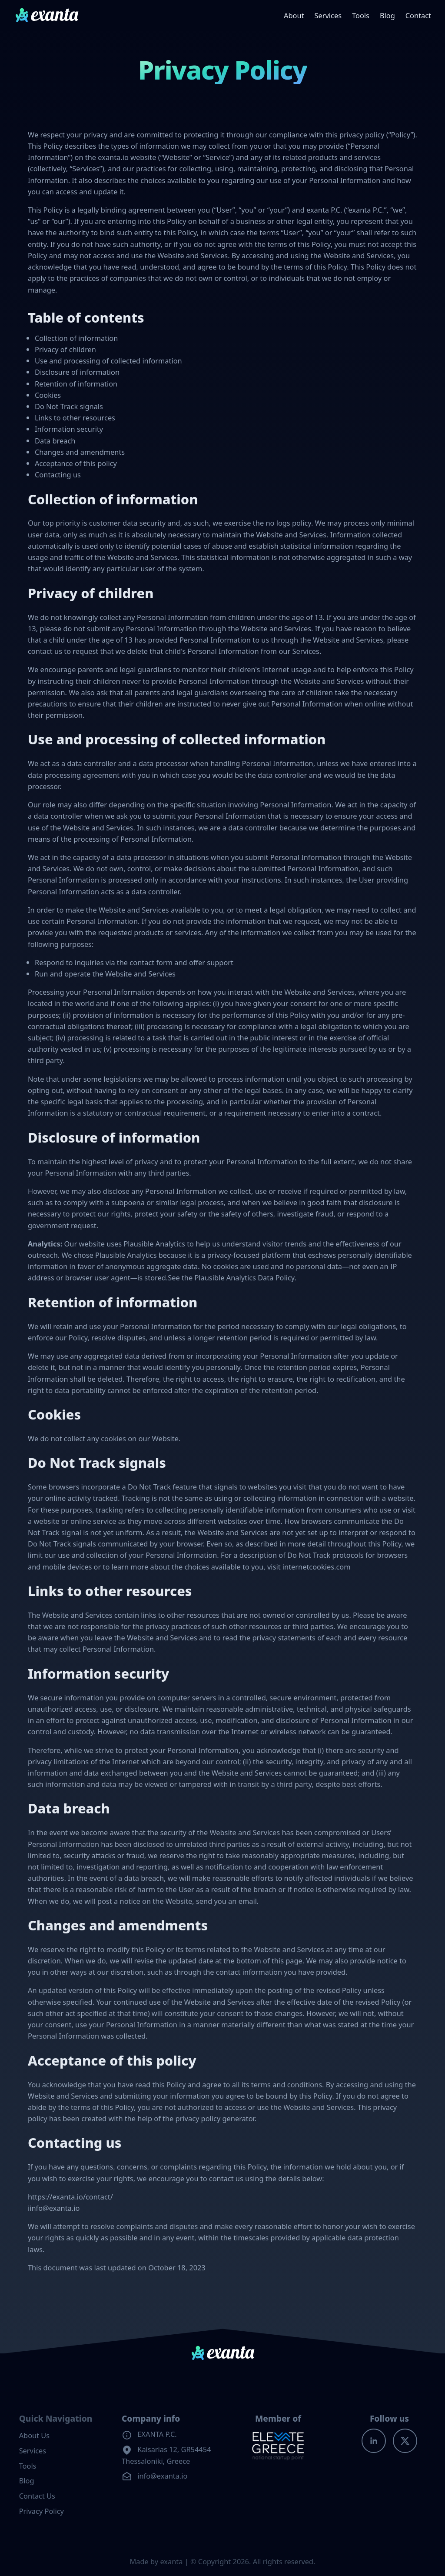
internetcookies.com (316, 1567)
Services (328, 15)
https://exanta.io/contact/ (70, 2197)
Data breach (55, 441)
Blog (387, 15)
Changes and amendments (80, 452)
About (294, 15)
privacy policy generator (215, 2118)
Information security (69, 429)
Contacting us (58, 475)
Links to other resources (75, 418)
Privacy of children (65, 349)
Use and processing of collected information (108, 361)
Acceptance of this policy (76, 463)
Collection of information (76, 338)
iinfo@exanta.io (54, 2208)
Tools (360, 15)
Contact (418, 15)
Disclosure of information (77, 372)
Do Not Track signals (69, 406)
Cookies (48, 395)
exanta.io (113, 157)
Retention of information (76, 384)
